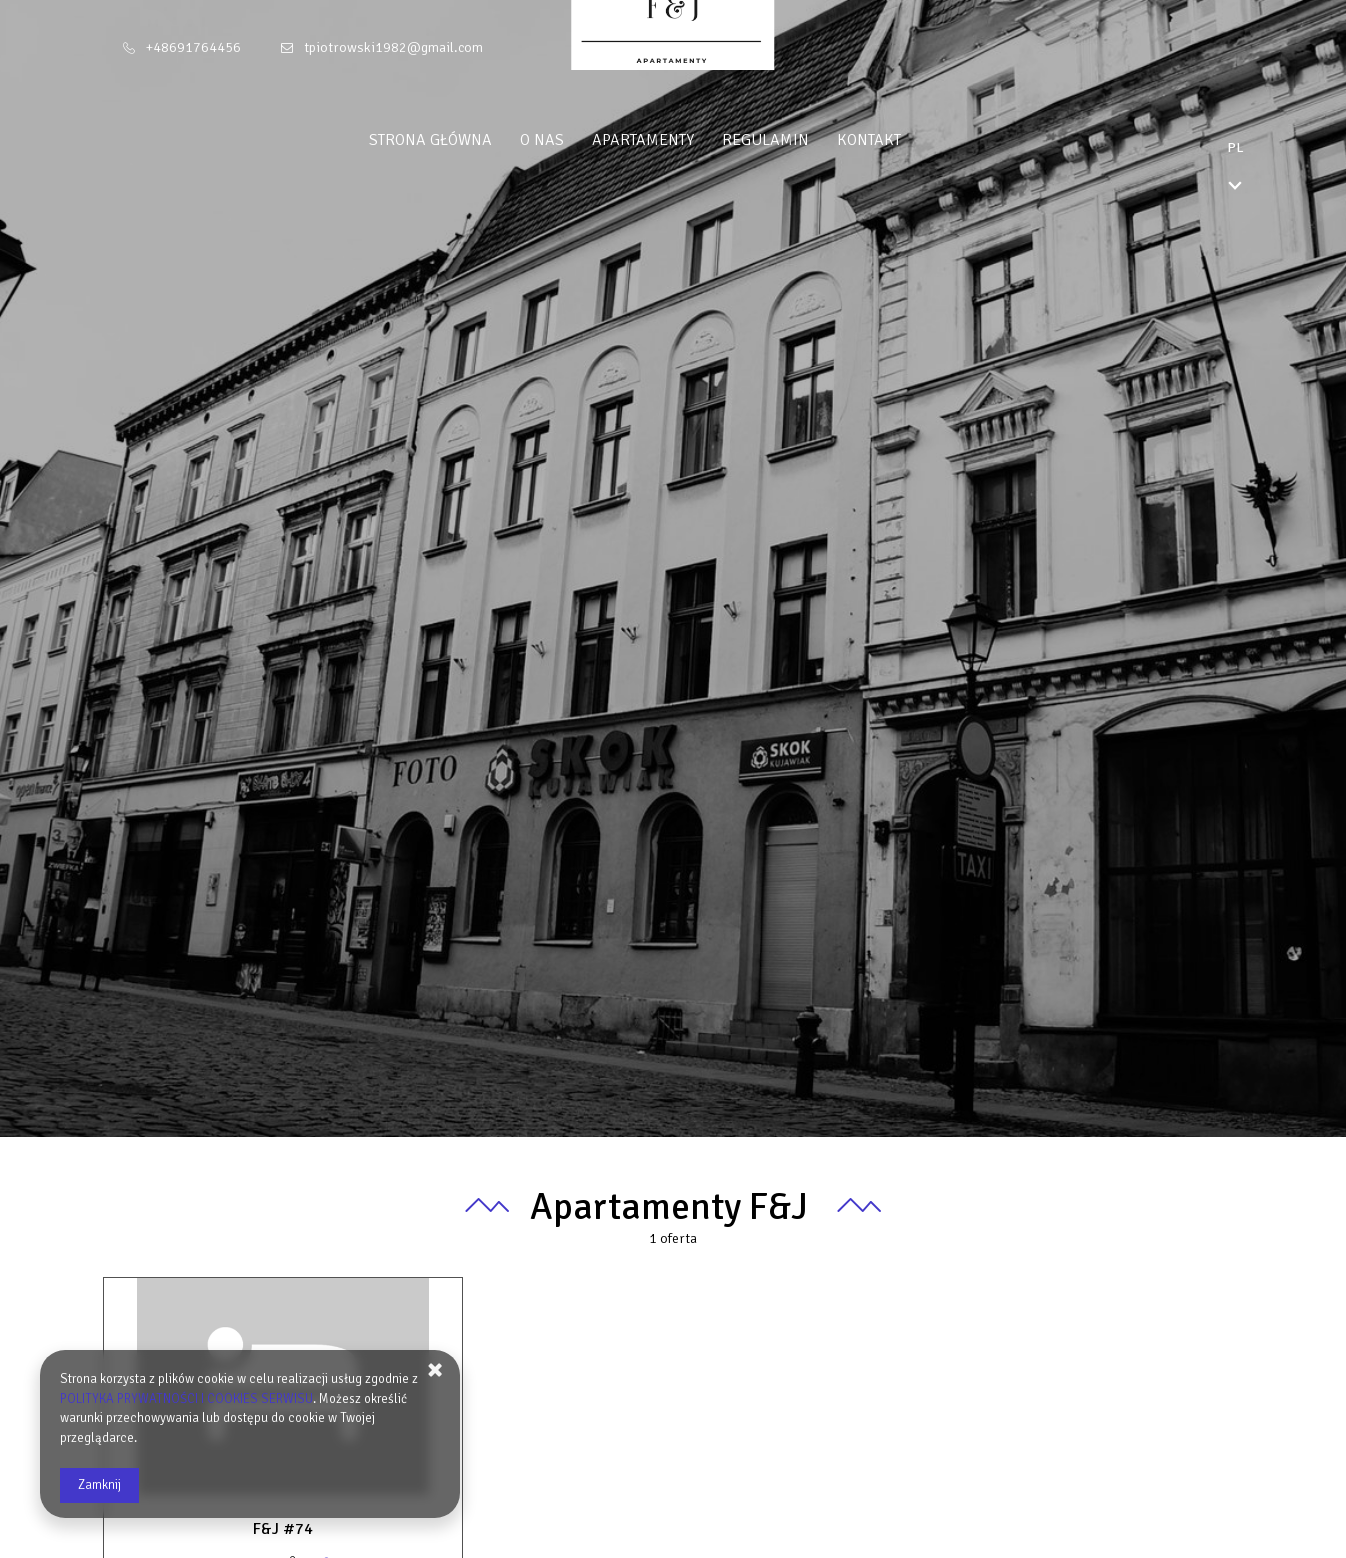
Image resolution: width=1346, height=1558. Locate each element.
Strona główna (468, 140)
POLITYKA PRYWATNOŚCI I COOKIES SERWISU (186, 1399)
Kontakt (907, 140)
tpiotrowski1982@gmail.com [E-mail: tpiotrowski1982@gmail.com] (393, 47)
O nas (580, 140)
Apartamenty (681, 140)
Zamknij (99, 1485)
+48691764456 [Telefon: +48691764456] (193, 47)
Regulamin (803, 140)
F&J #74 (283, 1529)
